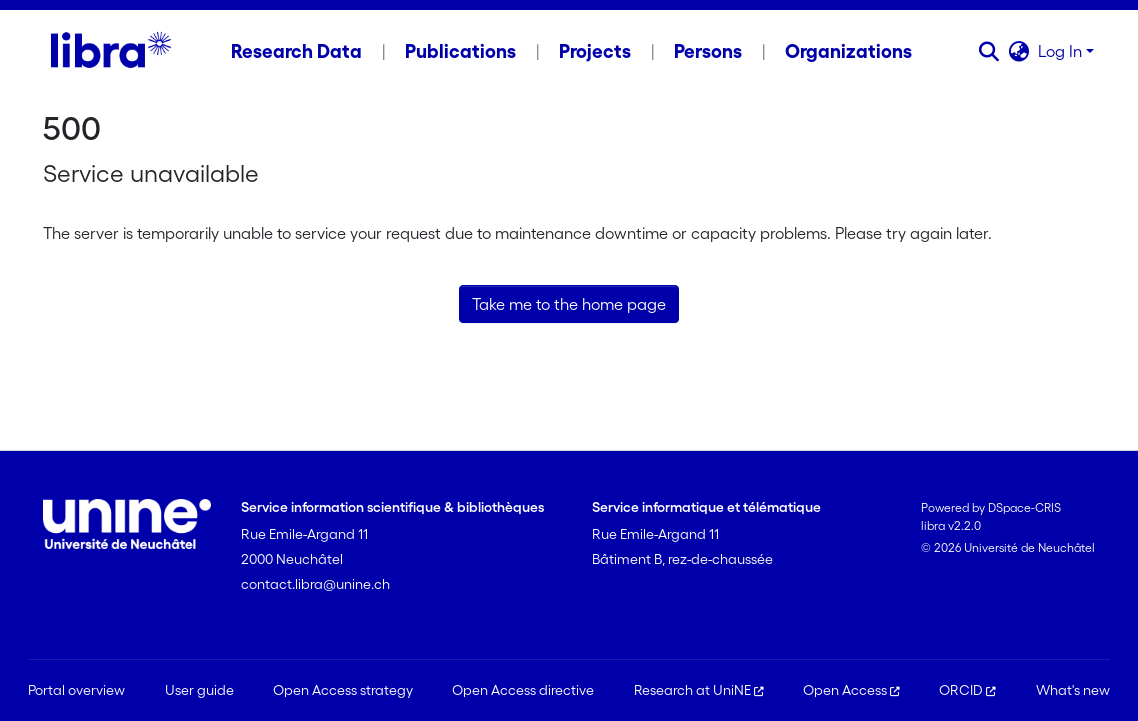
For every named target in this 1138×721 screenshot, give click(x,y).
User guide (199, 690)
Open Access (851, 690)
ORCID (967, 690)
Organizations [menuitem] (848, 51)
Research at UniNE (699, 690)
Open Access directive (523, 690)
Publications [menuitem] (460, 51)
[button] (989, 51)
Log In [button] (1062, 51)
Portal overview (76, 690)
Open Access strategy (343, 690)
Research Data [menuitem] (296, 51)
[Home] (110, 51)
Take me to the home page (569, 304)
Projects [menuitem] (595, 51)
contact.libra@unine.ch (315, 584)
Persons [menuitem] (708, 51)
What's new (1073, 690)
